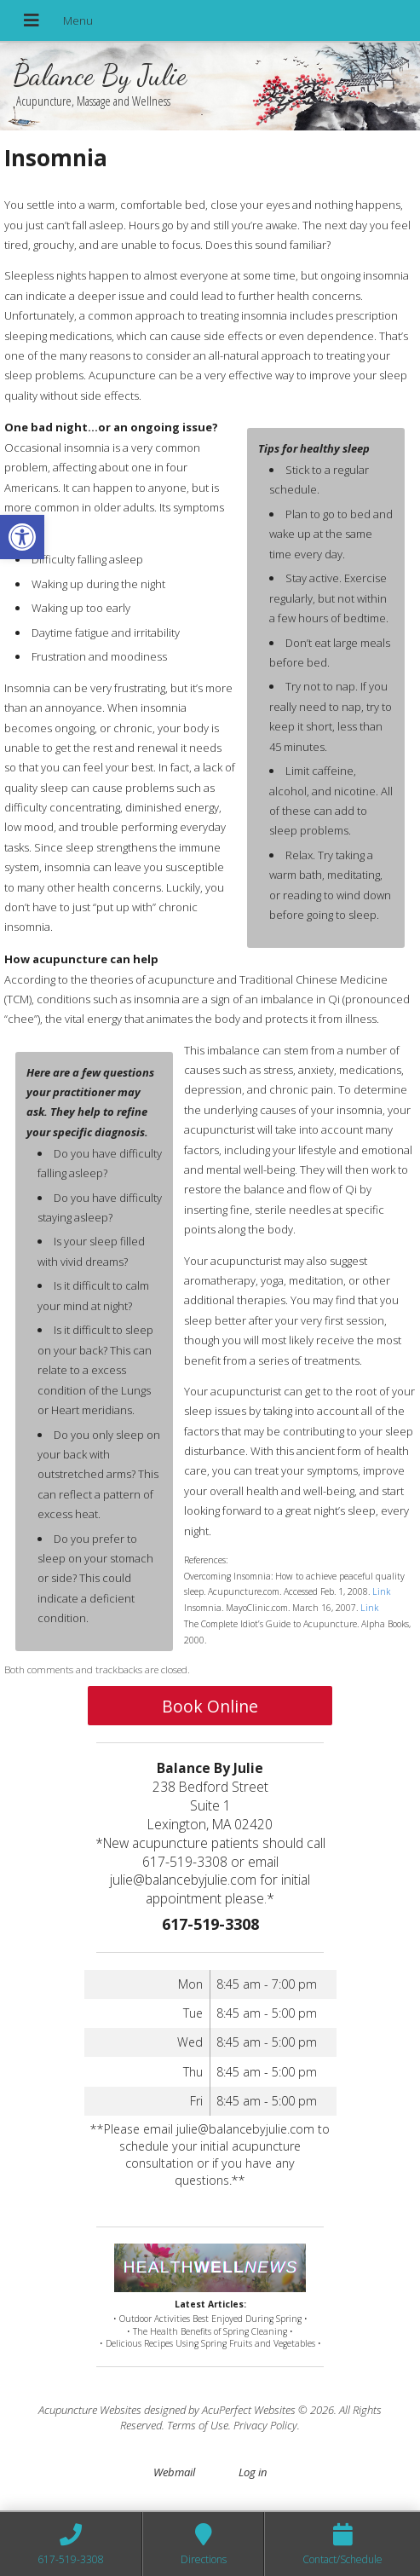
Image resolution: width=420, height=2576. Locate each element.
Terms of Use (197, 2425)
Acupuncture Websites (89, 2409)
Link (381, 1591)
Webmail (174, 2472)
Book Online (210, 1706)
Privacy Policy (265, 2425)
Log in (253, 2472)
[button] (22, 537)
